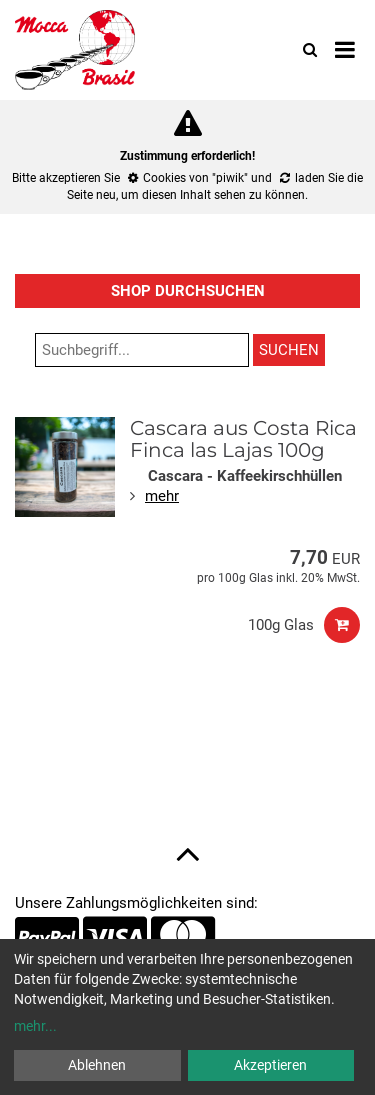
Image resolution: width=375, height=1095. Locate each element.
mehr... (35, 1026)
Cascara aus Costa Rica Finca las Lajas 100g (243, 439)
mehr (162, 496)
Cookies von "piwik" (195, 178)
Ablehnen (97, 1065)
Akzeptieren (270, 1065)
